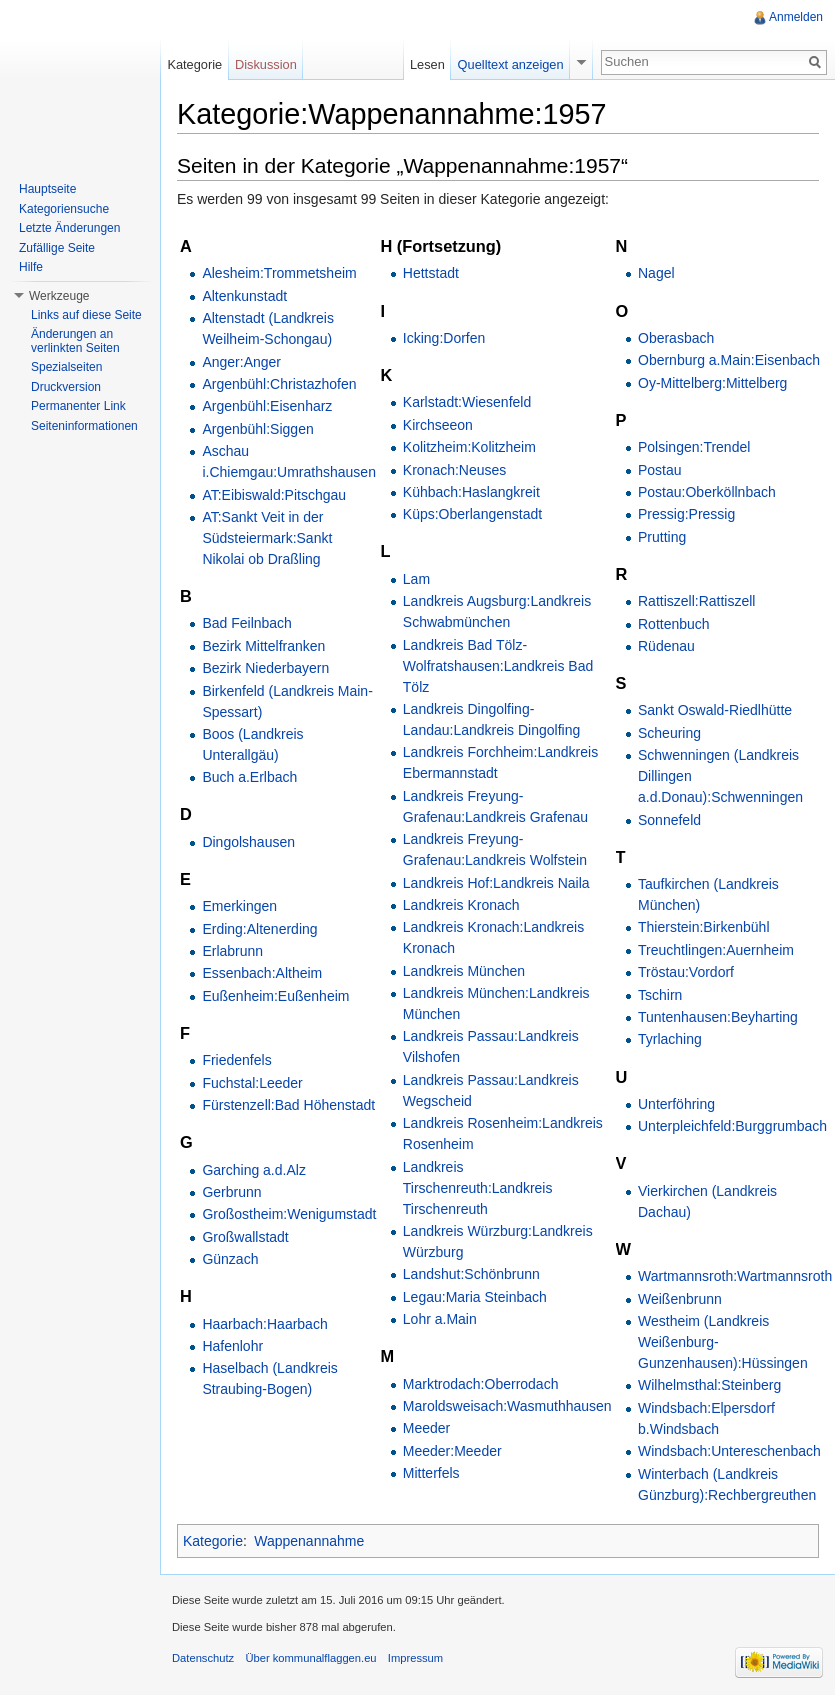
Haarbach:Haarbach (264, 1324)
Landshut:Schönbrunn (471, 1274)
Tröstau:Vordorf (686, 972)
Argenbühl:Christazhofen (279, 384)
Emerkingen (239, 906)
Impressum (415, 1658)
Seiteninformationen (84, 426)
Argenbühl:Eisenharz (267, 406)
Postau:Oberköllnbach (707, 492)
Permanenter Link (78, 406)
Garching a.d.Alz (254, 1170)
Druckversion (66, 387)
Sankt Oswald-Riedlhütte (715, 710)
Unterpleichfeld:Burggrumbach (732, 1126)
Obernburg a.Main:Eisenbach (729, 360)
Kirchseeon (438, 425)
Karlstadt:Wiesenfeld (467, 402)
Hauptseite (47, 189)
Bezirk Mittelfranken (263, 646)
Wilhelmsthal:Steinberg (709, 1385)
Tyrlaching (670, 1039)
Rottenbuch (674, 624)
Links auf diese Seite (86, 315)
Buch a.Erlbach (249, 777)
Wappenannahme (309, 1541)
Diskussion (266, 64)
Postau (660, 470)
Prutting (662, 537)
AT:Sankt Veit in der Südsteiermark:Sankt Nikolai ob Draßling (267, 538)
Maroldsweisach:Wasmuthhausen (507, 1406)
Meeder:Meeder (452, 1451)
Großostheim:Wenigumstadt (289, 1214)
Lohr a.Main (440, 1319)
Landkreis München (464, 971)
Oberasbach (676, 338)
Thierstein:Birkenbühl (704, 927)
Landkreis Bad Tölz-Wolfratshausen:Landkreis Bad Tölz (498, 666)
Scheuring (669, 733)
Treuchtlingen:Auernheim (716, 950)
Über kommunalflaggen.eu (310, 1658)
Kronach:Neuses (455, 470)
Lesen (427, 64)
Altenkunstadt (244, 296)
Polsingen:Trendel (694, 447)
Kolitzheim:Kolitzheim (469, 447)
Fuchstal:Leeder (252, 1083)
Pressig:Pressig (686, 514)
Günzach (230, 1259)
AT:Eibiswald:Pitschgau (274, 495)
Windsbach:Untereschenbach (729, 1451)
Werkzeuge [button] (59, 296)
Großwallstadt (245, 1237)
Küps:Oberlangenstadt (472, 514)
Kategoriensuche (64, 209)
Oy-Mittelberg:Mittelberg (712, 383)
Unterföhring (676, 1104)
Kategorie (213, 1541)
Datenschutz (203, 1658)
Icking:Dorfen (444, 338)
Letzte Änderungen (69, 228)
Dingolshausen (248, 842)
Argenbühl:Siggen (257, 429)
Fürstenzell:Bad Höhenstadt (288, 1105)
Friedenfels (236, 1060)
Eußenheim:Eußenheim (275, 996)
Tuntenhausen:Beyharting (718, 1017)
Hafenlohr (232, 1346)
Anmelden (796, 17)
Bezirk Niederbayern (265, 668)
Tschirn (660, 995)
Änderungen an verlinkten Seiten (75, 341)
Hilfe (31, 267)
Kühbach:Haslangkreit (471, 492)
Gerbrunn (231, 1192)
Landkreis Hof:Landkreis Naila (496, 883)
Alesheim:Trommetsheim (279, 273)
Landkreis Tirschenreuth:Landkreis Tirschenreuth (478, 1188)
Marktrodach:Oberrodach (481, 1384)
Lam (416, 579)
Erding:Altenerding (259, 929)
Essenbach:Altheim (262, 973)
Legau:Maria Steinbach (475, 1297)
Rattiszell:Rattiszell (696, 601)
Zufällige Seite (57, 248)
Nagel (656, 273)
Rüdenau (666, 646)
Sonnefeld (669, 820)
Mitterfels (431, 1473)
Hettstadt (431, 273)
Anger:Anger (241, 362)
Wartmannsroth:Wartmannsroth (735, 1276)
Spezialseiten (66, 367)
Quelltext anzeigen (511, 64)
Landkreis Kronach (461, 905)
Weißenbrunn (680, 1299)
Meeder (426, 1428)
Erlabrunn (232, 951)
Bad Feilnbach (247, 623)
